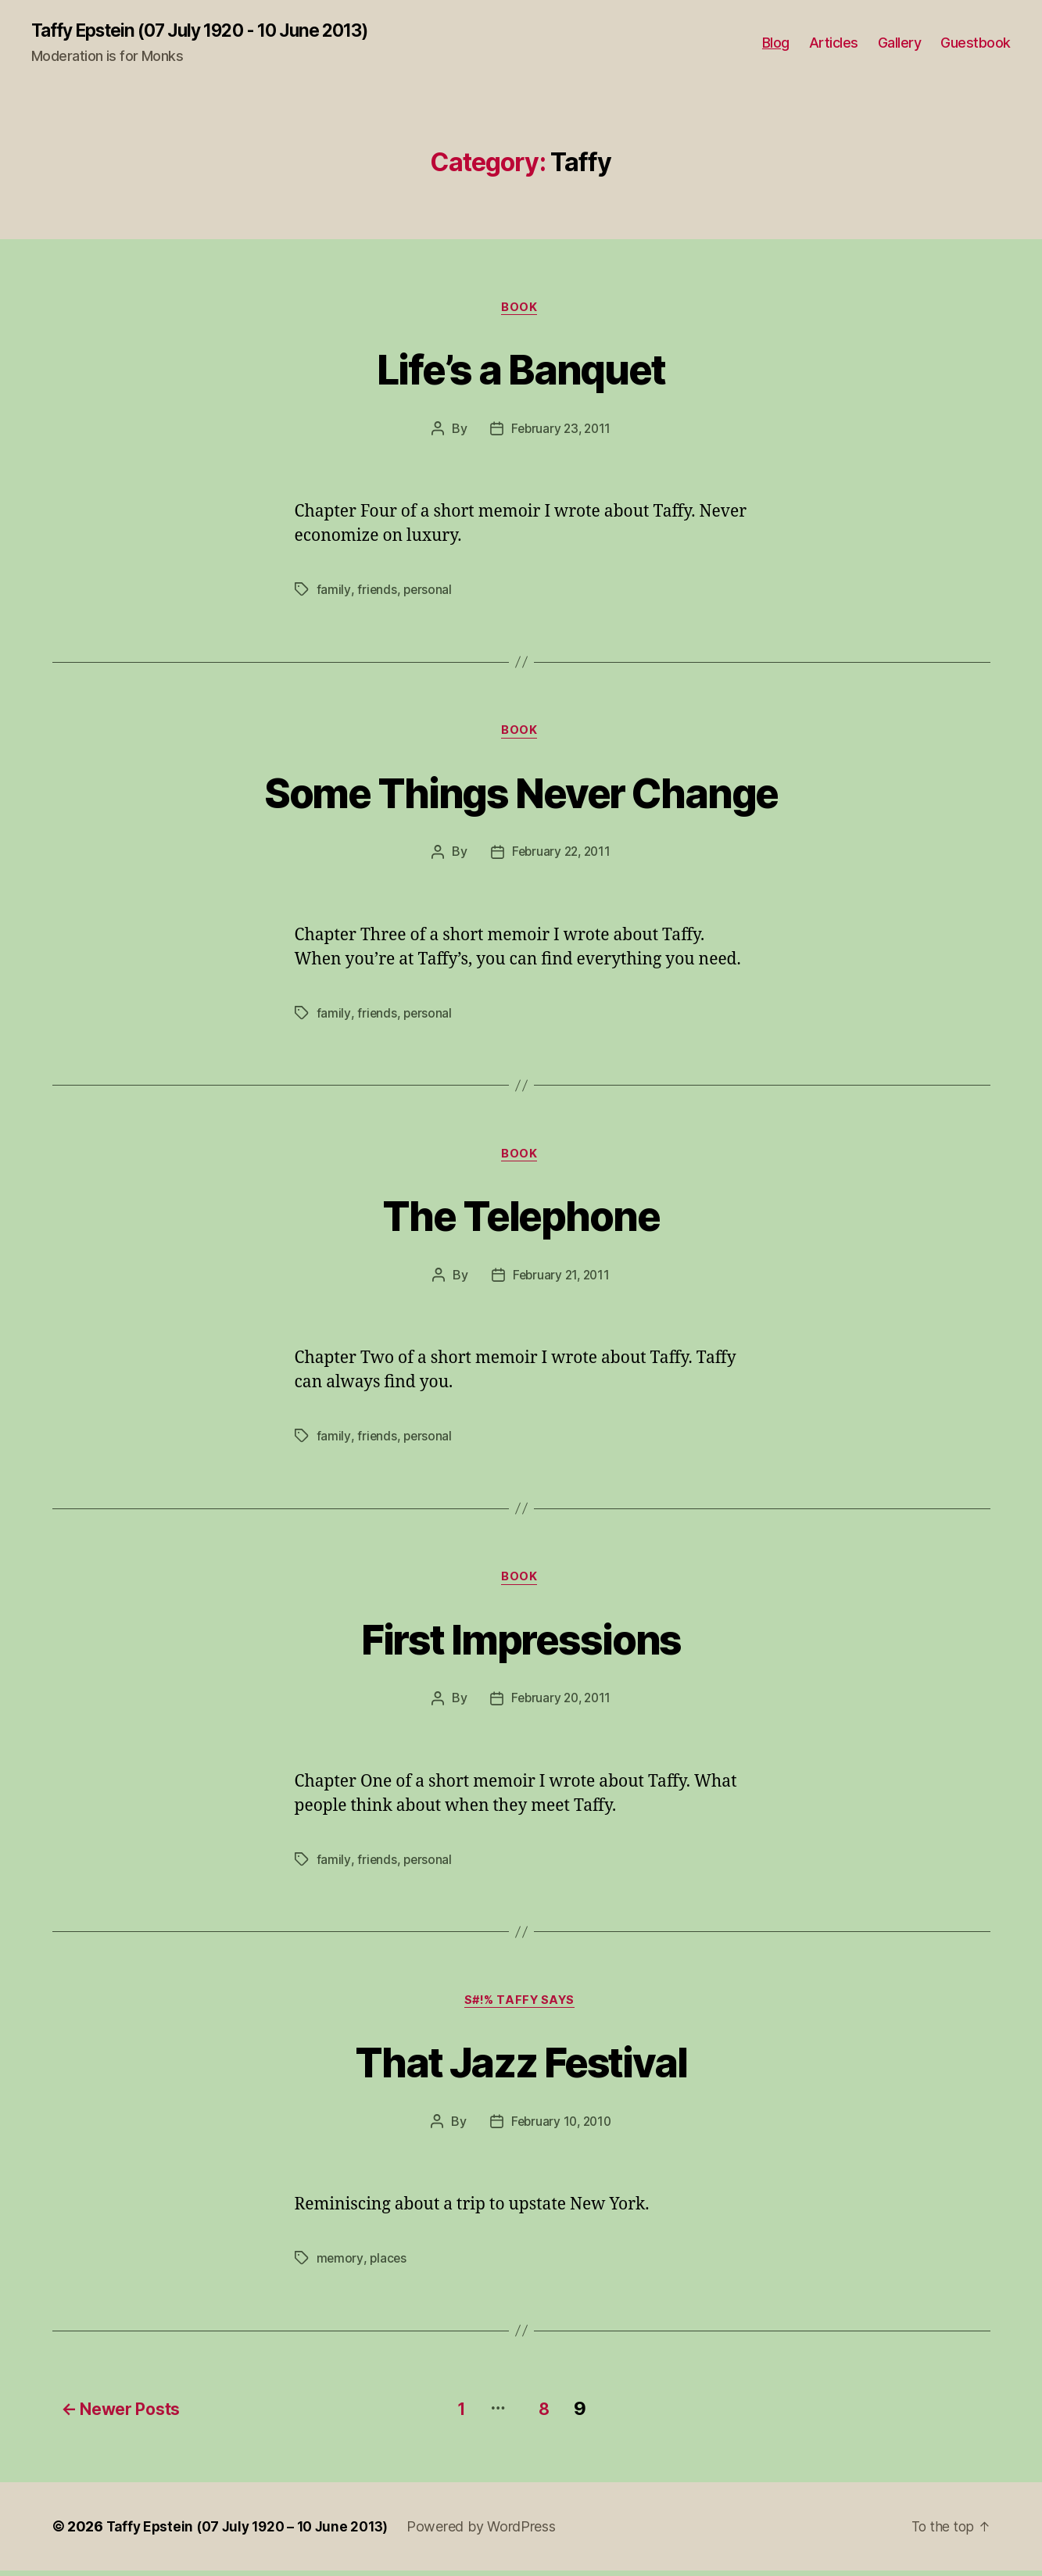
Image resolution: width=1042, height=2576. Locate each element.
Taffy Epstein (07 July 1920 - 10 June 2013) (212, 31)
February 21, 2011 (560, 1281)
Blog (776, 43)
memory (340, 2267)
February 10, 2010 (561, 2130)
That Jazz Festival (520, 2069)
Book (521, 309)
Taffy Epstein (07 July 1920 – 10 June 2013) (253, 2532)
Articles (833, 43)
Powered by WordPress (494, 2532)
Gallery (900, 43)
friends (376, 592)
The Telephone (521, 1219)
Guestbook (975, 43)
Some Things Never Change (520, 794)
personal (428, 592)
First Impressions (521, 1644)
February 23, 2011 (561, 431)
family (333, 592)
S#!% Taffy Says (521, 2009)
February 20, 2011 (561, 1706)
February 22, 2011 (561, 856)
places (388, 2267)
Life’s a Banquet (521, 369)
